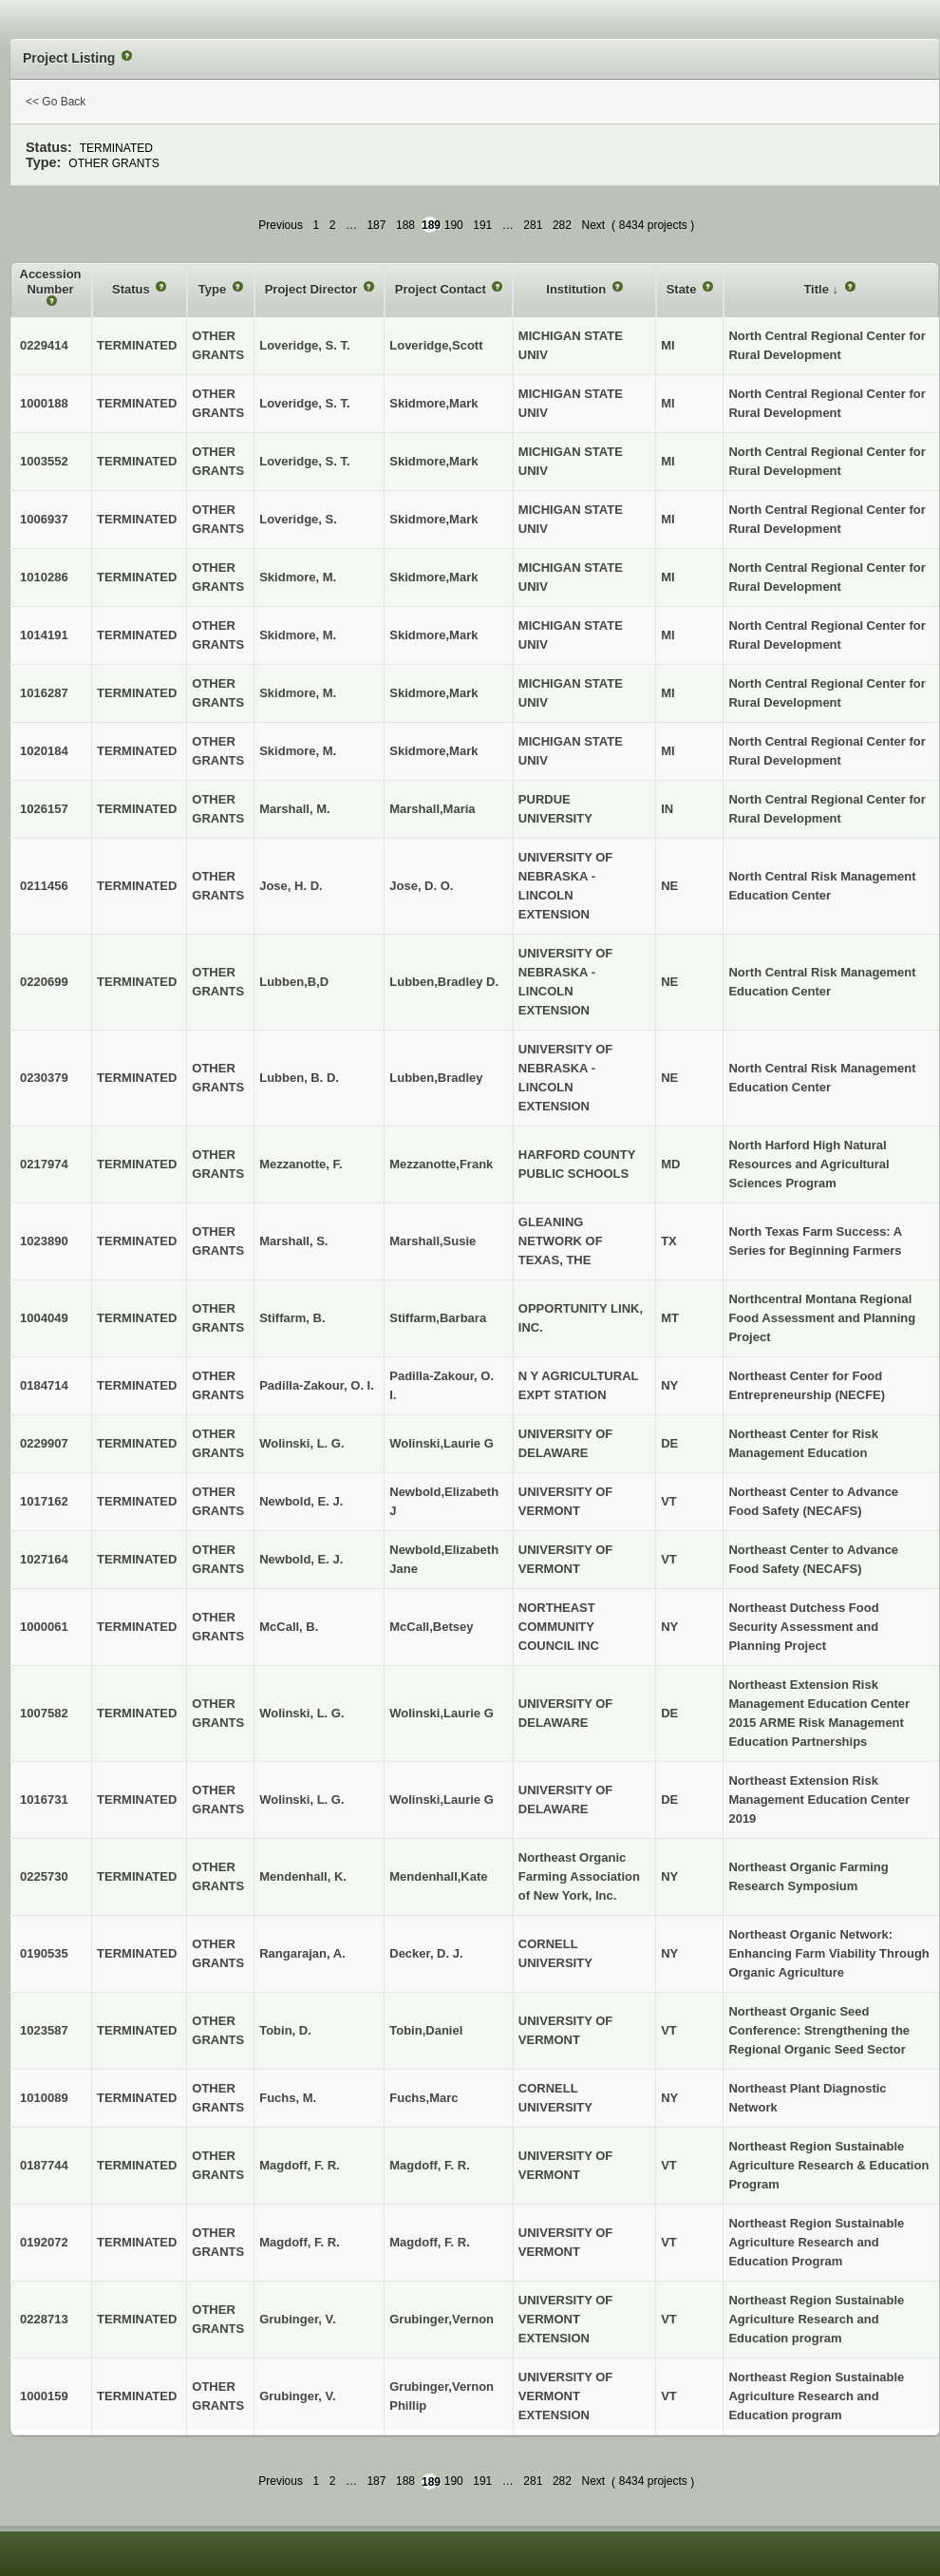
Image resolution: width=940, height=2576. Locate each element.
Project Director (313, 289)
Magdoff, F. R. (429, 2165)
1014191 (44, 635)
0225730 (44, 1876)
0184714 (44, 1385)
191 (482, 225)
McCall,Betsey (431, 1626)
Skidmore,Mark (433, 403)
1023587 (44, 2030)
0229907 (44, 1443)
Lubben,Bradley (435, 1077)
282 (562, 225)
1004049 (44, 1318)
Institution (577, 289)
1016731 (44, 1799)
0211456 (44, 886)
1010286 (44, 577)
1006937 (44, 519)
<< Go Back (55, 101)
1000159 (44, 2396)
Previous (280, 225)
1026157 (44, 809)
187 (376, 225)
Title (817, 289)
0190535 (44, 1953)
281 (532, 225)
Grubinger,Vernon (441, 2319)
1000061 (44, 1626)
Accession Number (51, 281)
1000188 (44, 403)
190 (453, 225)
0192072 (44, 2242)
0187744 (44, 2165)
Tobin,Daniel (425, 2030)
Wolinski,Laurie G (441, 1443)
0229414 (44, 345)
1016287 (44, 693)
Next (593, 225)
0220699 (44, 982)
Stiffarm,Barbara (437, 1318)
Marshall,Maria (432, 809)
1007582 (44, 1713)
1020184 (44, 751)
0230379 (44, 1077)
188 (405, 225)
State (683, 289)
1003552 (44, 461)
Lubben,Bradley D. (443, 982)
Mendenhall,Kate (438, 1876)
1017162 (44, 1501)
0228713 (44, 2319)
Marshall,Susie (432, 1241)
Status (132, 289)
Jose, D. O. (421, 886)
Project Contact (442, 289)
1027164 (44, 1559)
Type (214, 289)
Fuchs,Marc (423, 2098)
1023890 (44, 1241)
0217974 (44, 1164)
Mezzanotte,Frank (441, 1164)
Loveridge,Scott (435, 345)
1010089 (44, 2098)
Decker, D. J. (425, 1953)
